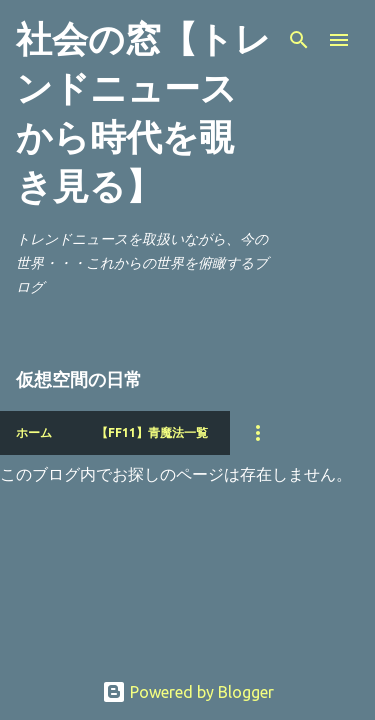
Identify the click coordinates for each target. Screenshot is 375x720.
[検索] (299, 40)
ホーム (34, 432)
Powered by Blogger (188, 692)
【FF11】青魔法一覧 (152, 432)
